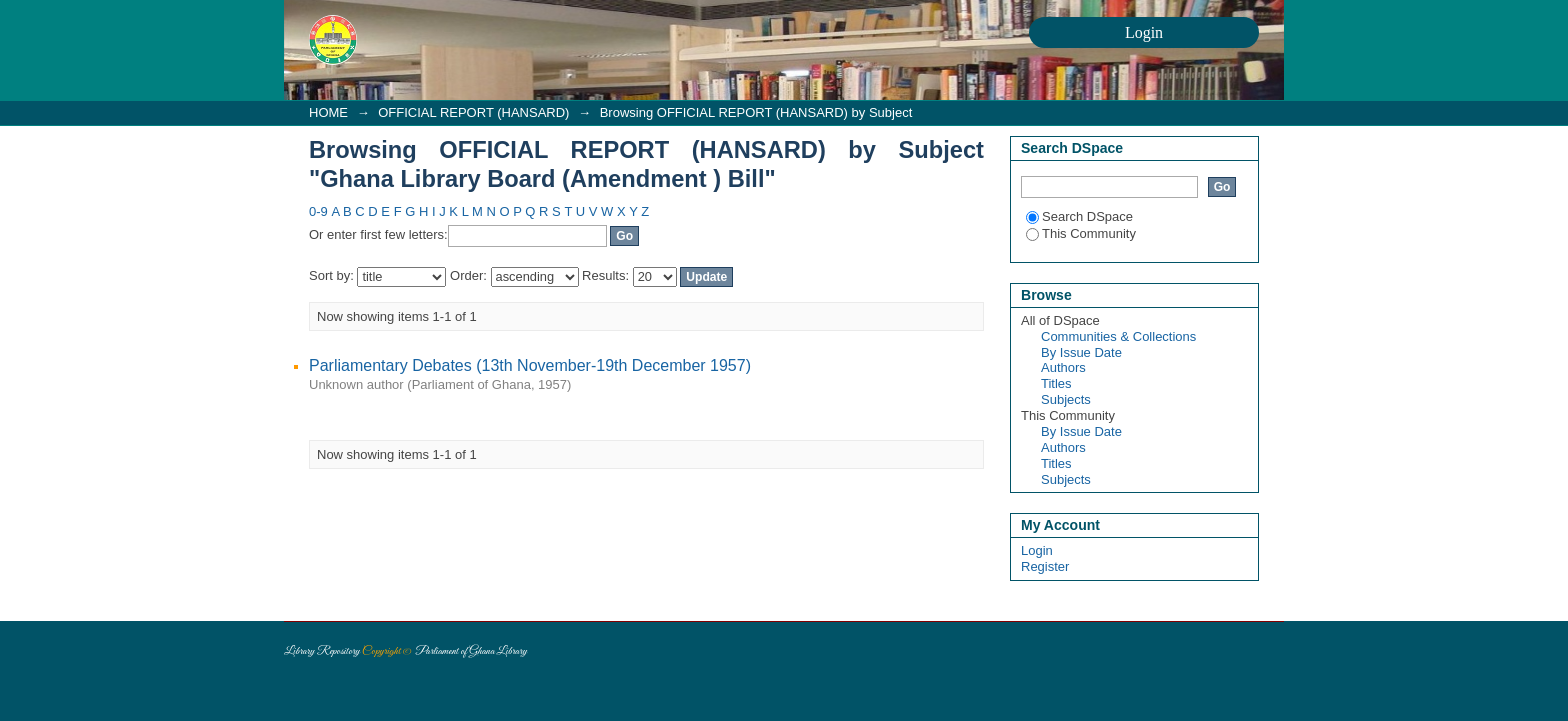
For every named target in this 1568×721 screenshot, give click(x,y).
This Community (1081, 233)
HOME (328, 112)
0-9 (318, 211)
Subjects (1066, 399)
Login (1037, 550)
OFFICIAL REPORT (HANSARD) (473, 112)
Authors (1063, 367)
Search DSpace (1079, 216)
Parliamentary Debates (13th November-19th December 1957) (530, 365)
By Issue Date (1081, 352)
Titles (1056, 383)
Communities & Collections (1118, 336)
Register (1045, 566)
